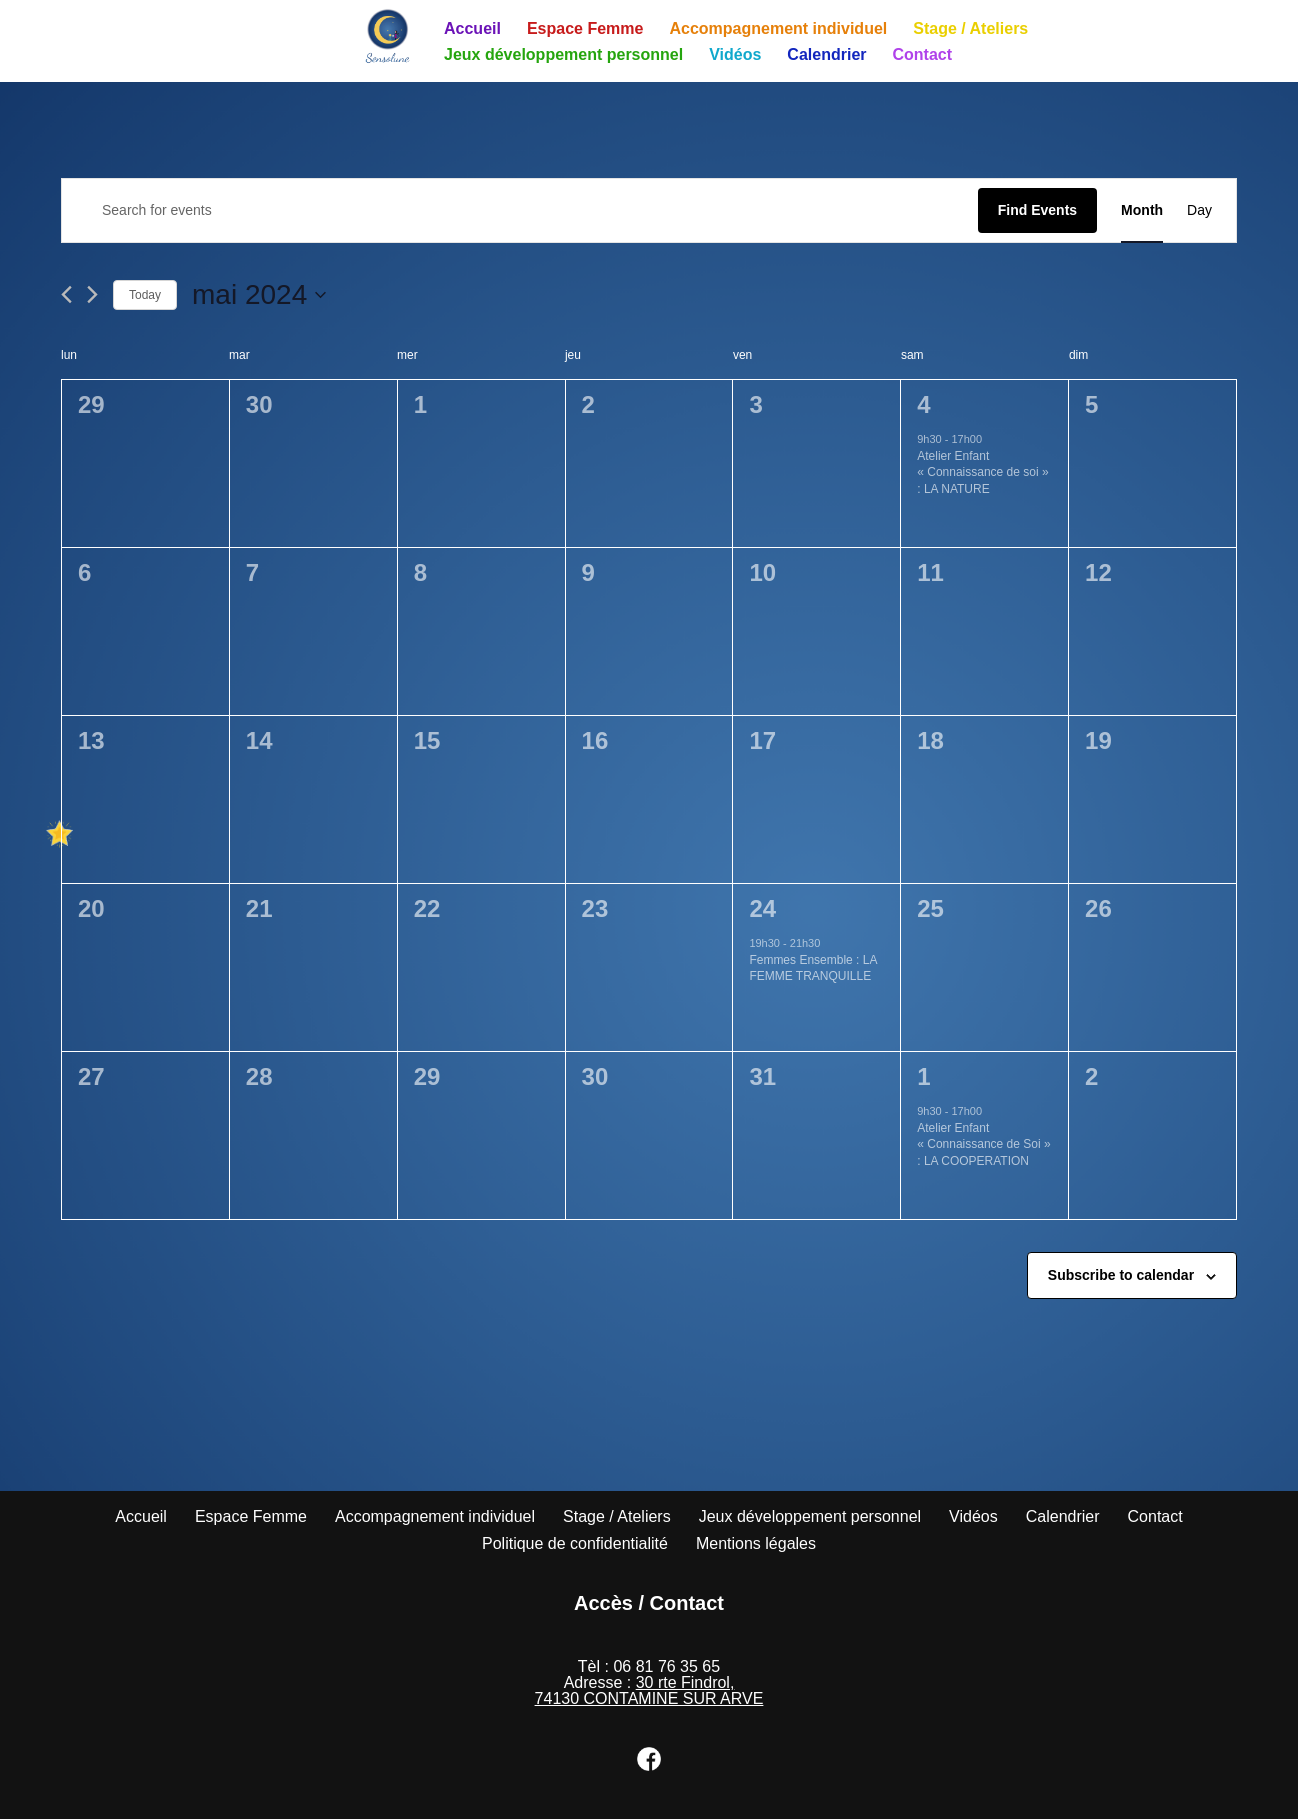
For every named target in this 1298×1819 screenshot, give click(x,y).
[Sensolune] (387, 36)
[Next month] (92, 294)
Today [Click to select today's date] (145, 295)
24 (762, 908)
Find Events (1037, 210)
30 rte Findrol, (685, 1682)
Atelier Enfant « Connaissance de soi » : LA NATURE (982, 472)
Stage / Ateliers (970, 28)
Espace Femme (585, 28)
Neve (97, 1798)
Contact (923, 54)
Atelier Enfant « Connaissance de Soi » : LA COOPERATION (983, 1144)
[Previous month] (66, 294)
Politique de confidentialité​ (575, 1543)
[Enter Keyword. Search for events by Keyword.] (520, 210)
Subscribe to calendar (1121, 1275)
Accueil (472, 28)
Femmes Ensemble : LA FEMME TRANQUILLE (813, 968)
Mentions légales (756, 1543)
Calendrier (826, 54)
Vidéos (735, 54)
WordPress (264, 1798)
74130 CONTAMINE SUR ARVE (649, 1698)
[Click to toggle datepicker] (259, 295)
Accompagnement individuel (778, 28)
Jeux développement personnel (563, 54)
